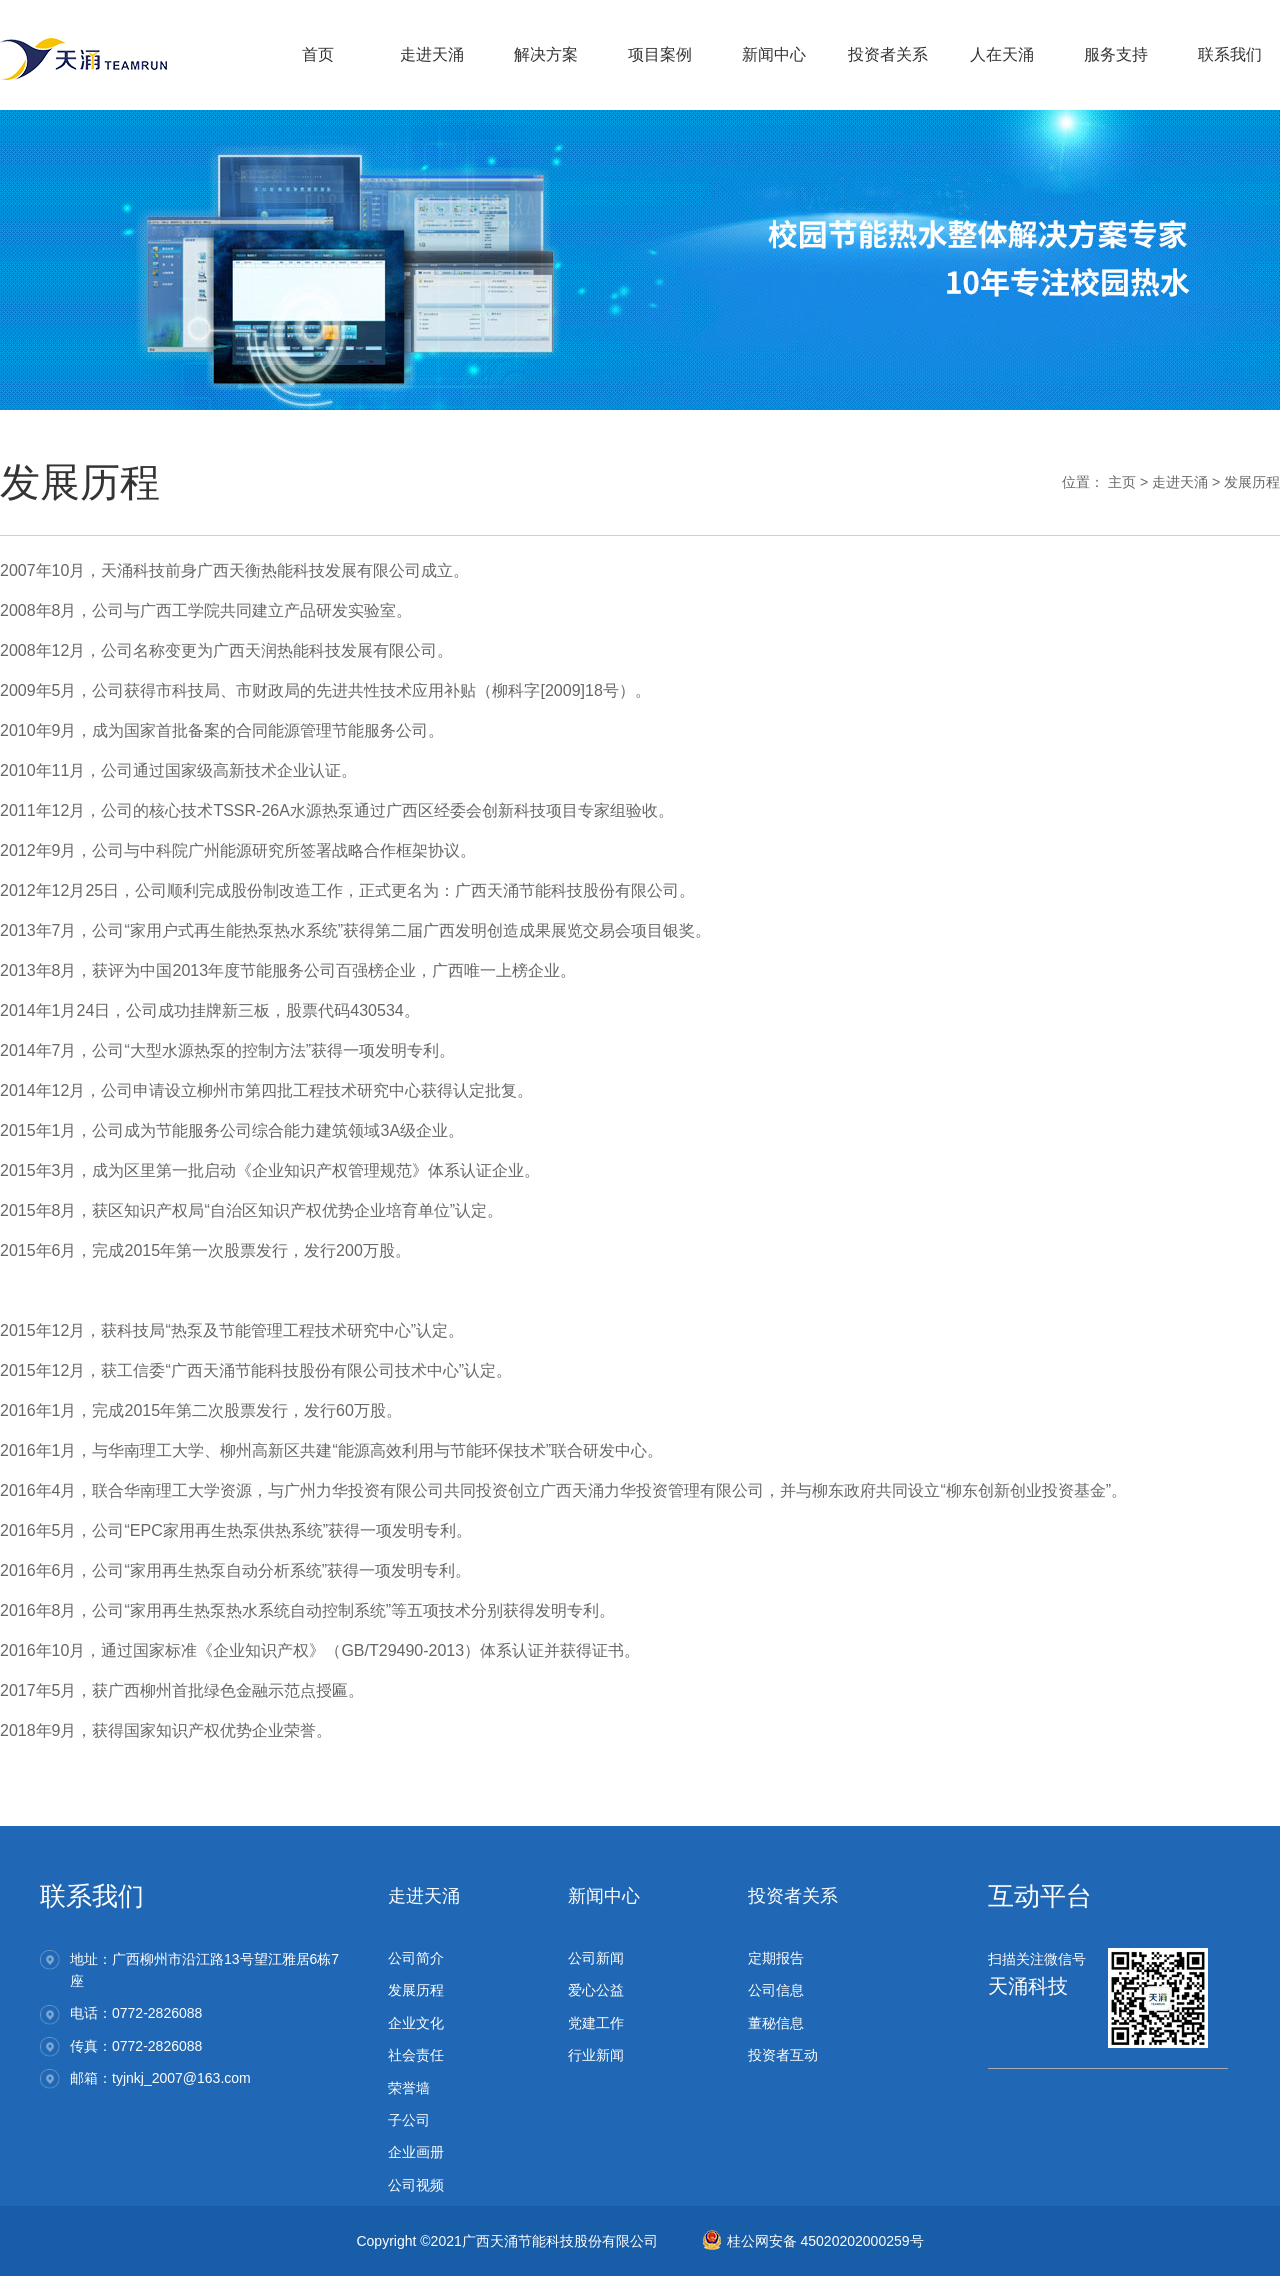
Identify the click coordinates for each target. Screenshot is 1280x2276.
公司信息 (776, 1990)
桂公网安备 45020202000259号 (813, 2241)
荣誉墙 (409, 2088)
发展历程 (1252, 482)
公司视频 (416, 2185)
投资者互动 (783, 2055)
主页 (1122, 482)
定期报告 (776, 1958)
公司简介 (416, 1958)
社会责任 (416, 2055)
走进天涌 (1180, 482)
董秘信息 (776, 2023)
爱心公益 (596, 1990)
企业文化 (416, 2023)
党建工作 (596, 2023)
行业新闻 (596, 2055)
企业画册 (416, 2152)
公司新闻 (596, 1958)
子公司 (409, 2120)
